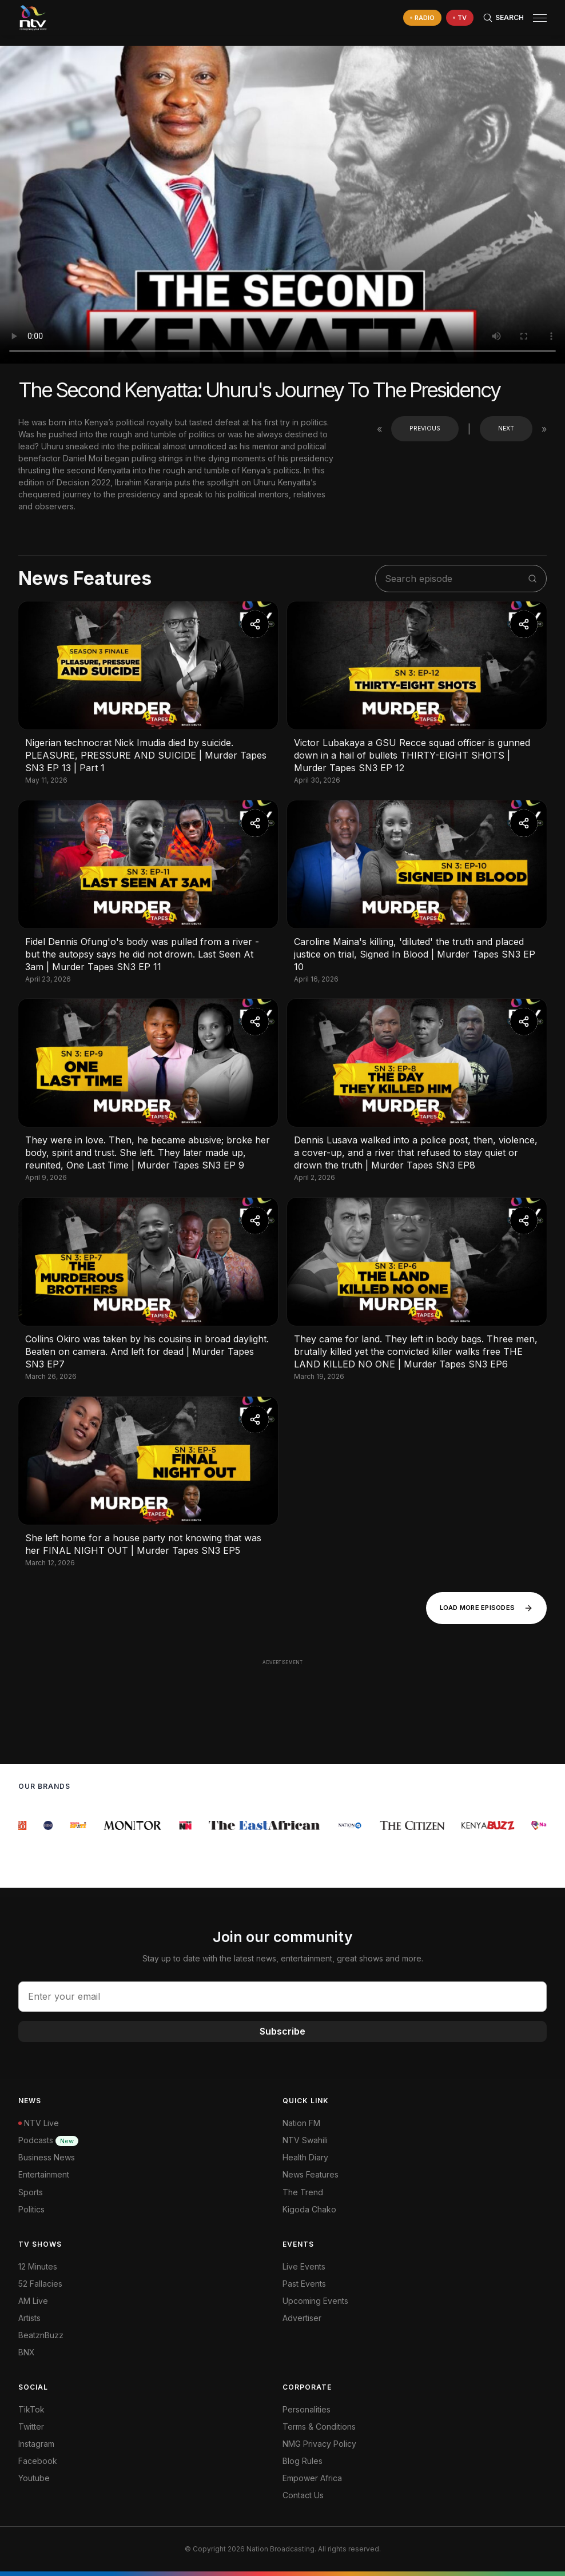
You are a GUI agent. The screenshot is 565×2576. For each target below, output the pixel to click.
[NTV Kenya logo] (32, 17)
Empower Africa (312, 2478)
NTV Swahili (305, 2140)
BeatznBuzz (40, 2335)
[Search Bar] (503, 18)
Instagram (36, 2444)
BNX (26, 2352)
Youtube (34, 2478)
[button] (535, 18)
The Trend (302, 2192)
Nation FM (301, 2123)
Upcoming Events (315, 2301)
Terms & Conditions (319, 2426)
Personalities (306, 2409)
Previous (424, 428)
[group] (24, 1825)
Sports (30, 2192)
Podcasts (48, 2140)
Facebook (37, 2461)
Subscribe (282, 2031)
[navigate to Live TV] (460, 18)
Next (506, 428)
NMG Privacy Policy (319, 2444)
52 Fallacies (40, 2283)
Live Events (303, 2266)
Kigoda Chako (309, 2209)
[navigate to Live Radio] (422, 18)
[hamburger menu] (540, 18)
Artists (29, 2318)
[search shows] (455, 578)
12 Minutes (37, 2266)
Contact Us (303, 2495)
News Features (310, 2174)
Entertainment (43, 2174)
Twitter (31, 2426)
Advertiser (301, 2318)
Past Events (304, 2283)
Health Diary (305, 2157)
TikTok (31, 2409)
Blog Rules (302, 2461)
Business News (46, 2157)
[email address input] (282, 1996)
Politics (31, 2209)
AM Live (33, 2301)
